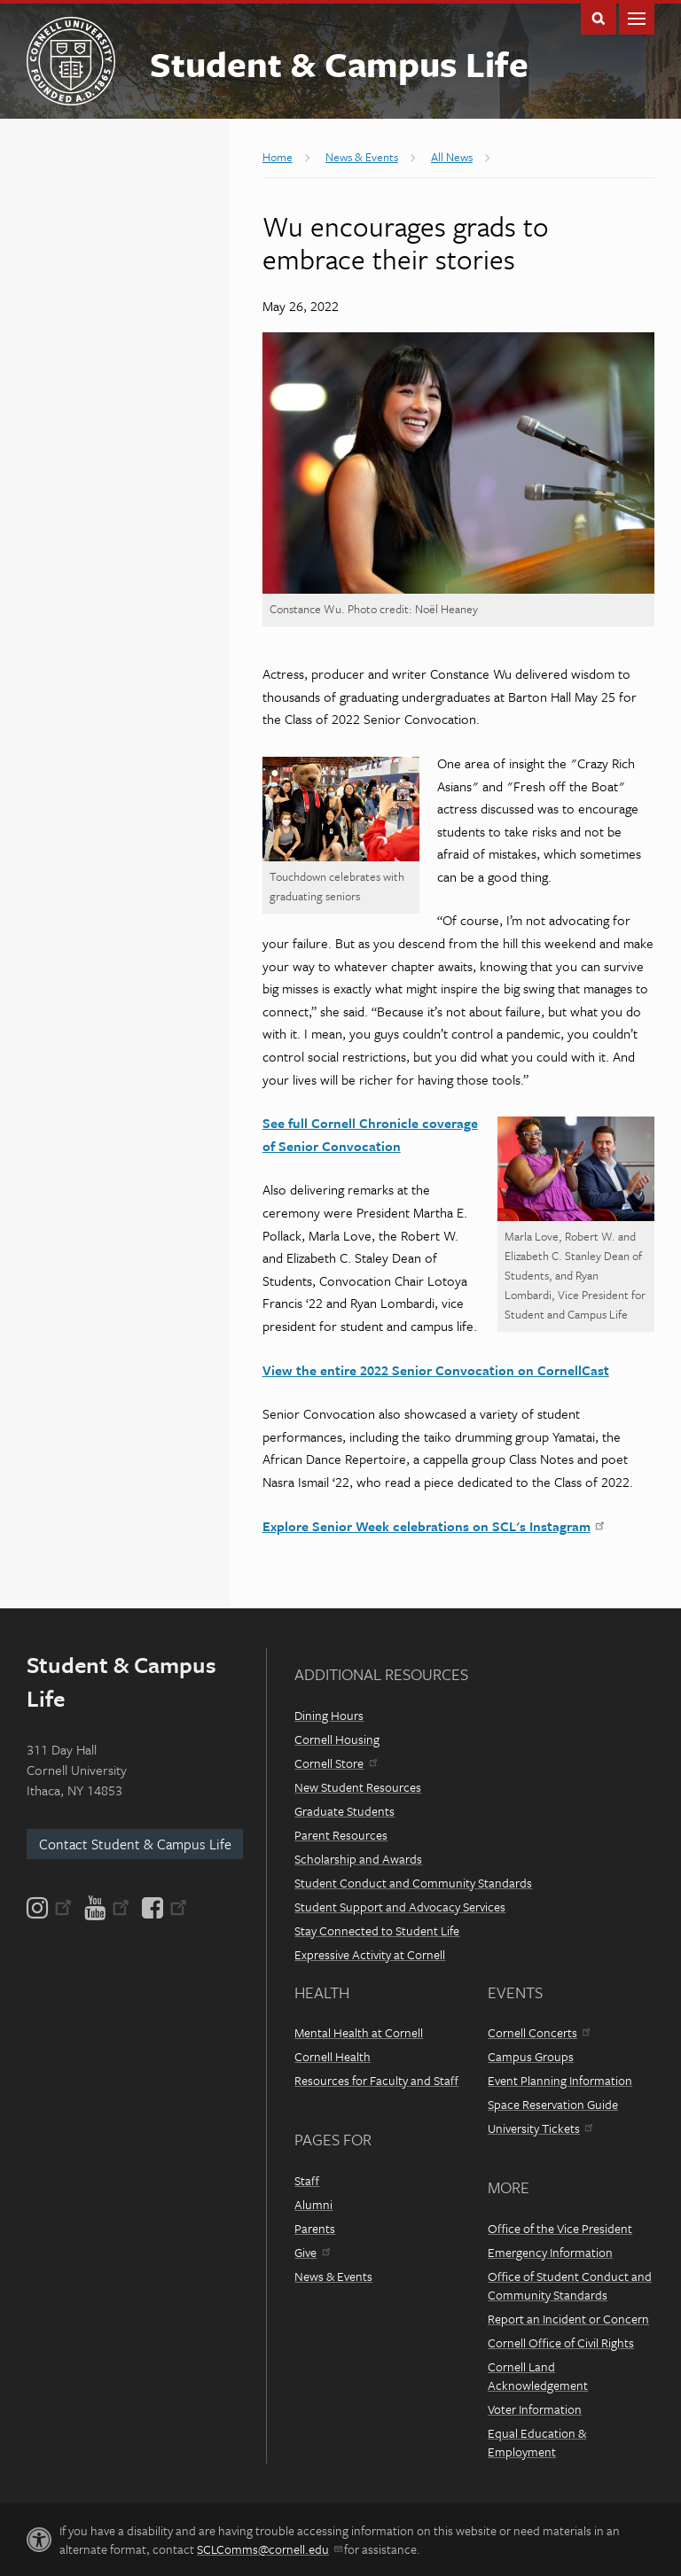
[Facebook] (163, 1907)
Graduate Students (344, 1811)
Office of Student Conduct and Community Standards (570, 2285)
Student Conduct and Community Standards (413, 1882)
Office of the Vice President (560, 2228)
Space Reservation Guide (553, 2104)
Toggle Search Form (598, 17)
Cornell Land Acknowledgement (538, 2375)
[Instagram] (50, 1907)
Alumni (313, 2204)
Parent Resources (340, 1834)
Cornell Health (332, 2056)
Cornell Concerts (539, 2032)
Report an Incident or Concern (568, 2318)
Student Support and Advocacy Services (399, 1906)
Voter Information (535, 2409)
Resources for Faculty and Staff (376, 2080)
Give (311, 2252)
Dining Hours (329, 1715)
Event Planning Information (560, 2080)
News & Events (333, 2276)
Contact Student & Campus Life (135, 1844)
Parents (314, 2228)
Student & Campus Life (339, 63)
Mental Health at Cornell (358, 2032)
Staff (306, 2180)
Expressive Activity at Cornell (369, 1954)
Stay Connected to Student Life (376, 1930)
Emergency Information (550, 2252)
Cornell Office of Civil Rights (561, 2342)
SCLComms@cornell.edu (269, 2549)
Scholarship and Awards (358, 1858)
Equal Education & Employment (537, 2442)
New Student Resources (357, 1787)
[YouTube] (107, 1907)
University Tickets (540, 2128)
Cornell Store (335, 1763)
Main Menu (636, 17)
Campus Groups (531, 2056)
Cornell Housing (337, 1739)
